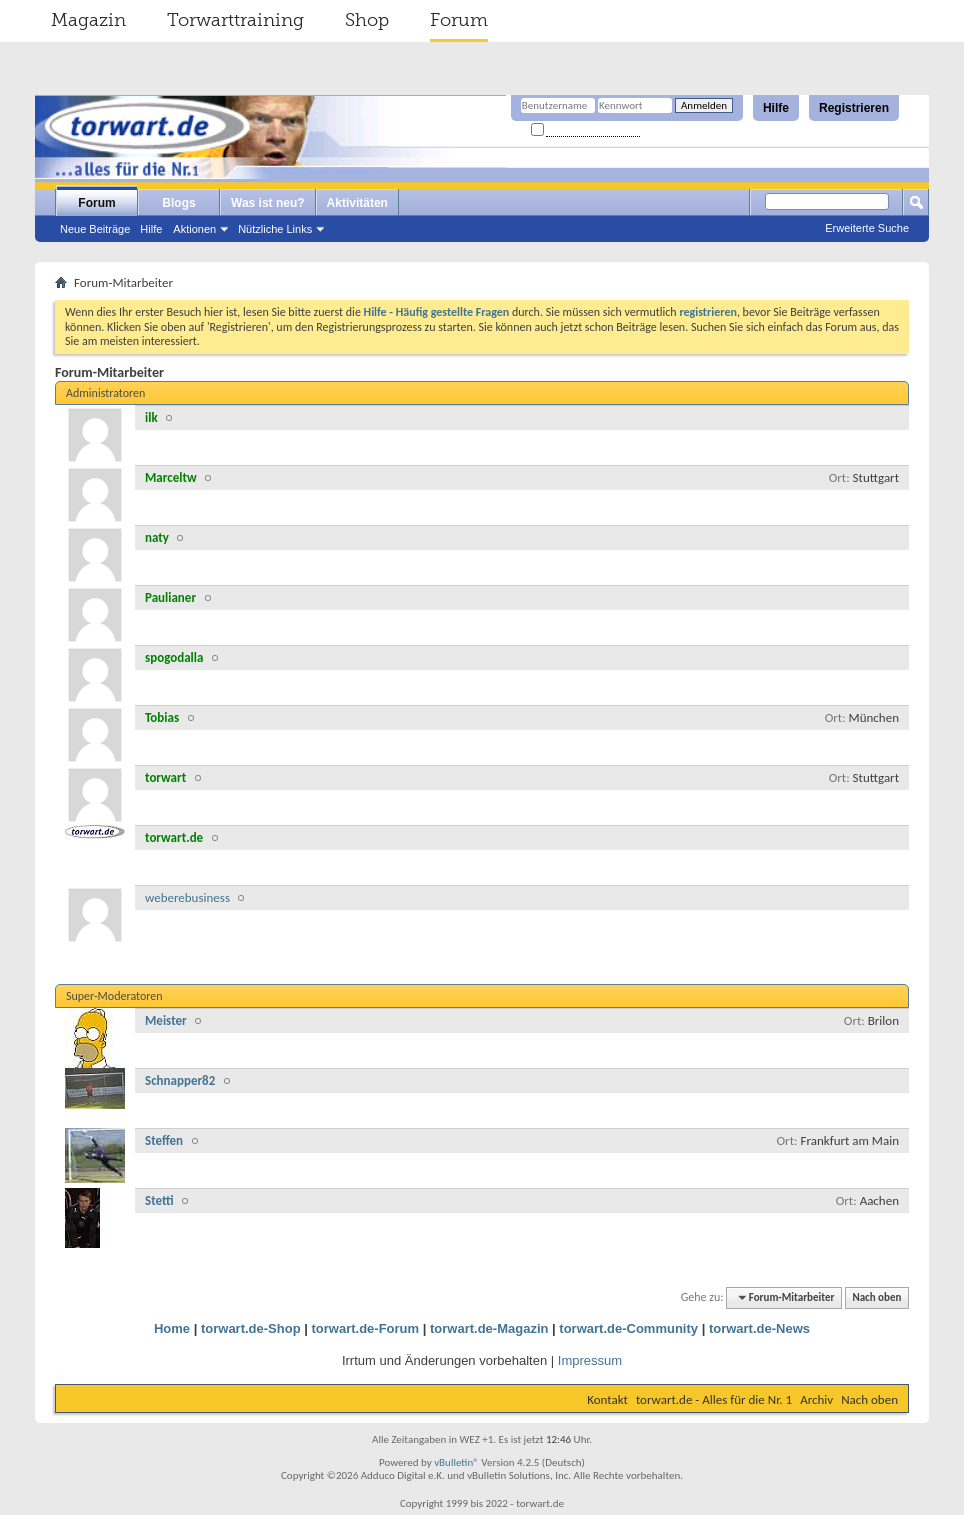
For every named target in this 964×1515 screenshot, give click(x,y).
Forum (459, 20)
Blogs (178, 203)
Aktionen (194, 229)
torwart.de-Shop (251, 1328)
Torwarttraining (235, 20)
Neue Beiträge (95, 229)
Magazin (88, 20)
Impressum (590, 1360)
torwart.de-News (759, 1328)
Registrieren (854, 108)
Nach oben (876, 1297)
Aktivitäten (357, 203)
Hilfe (776, 108)
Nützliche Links (275, 229)
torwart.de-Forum (366, 1328)
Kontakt (607, 1399)
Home (172, 1328)
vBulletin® (456, 1462)
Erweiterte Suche (867, 228)
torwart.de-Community (628, 1328)
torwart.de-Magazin (489, 1328)
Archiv (816, 1399)
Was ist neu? (268, 203)
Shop (367, 20)
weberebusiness (187, 897)
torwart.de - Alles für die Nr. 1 (714, 1399)
